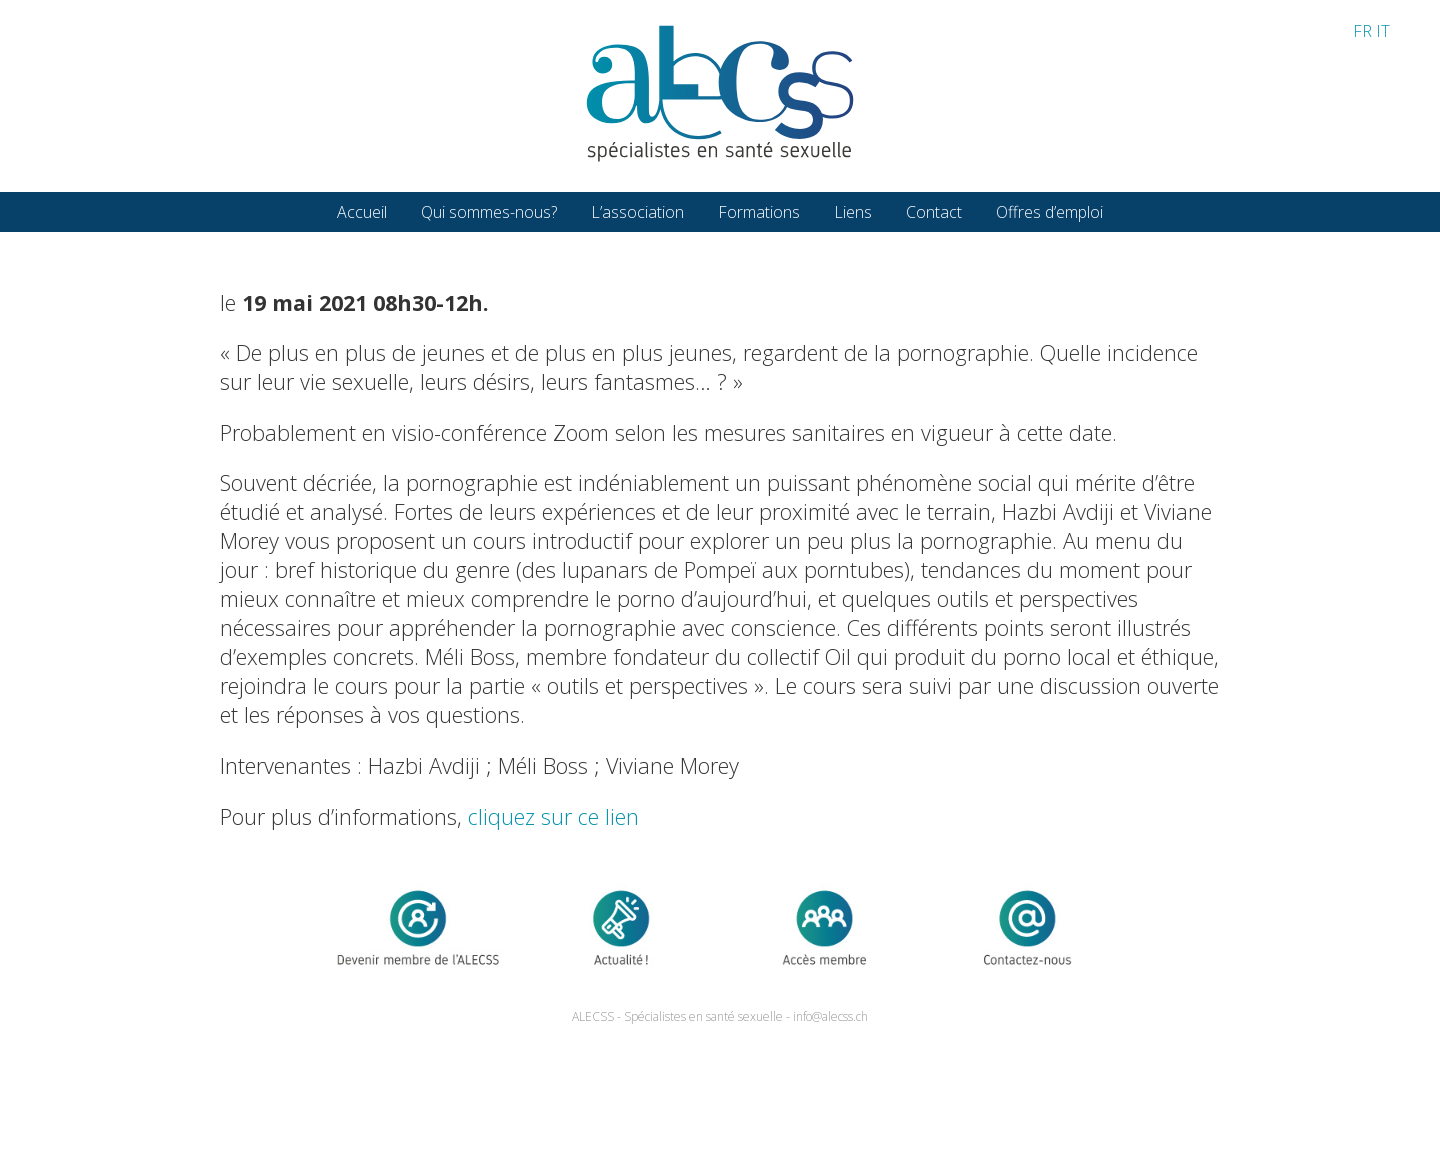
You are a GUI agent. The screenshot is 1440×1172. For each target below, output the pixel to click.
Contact (934, 212)
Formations (759, 212)
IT (1383, 31)
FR (1362, 31)
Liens (853, 212)
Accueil (362, 212)
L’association (637, 212)
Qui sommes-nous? (489, 212)
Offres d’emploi (1049, 212)
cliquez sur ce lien (553, 816)
